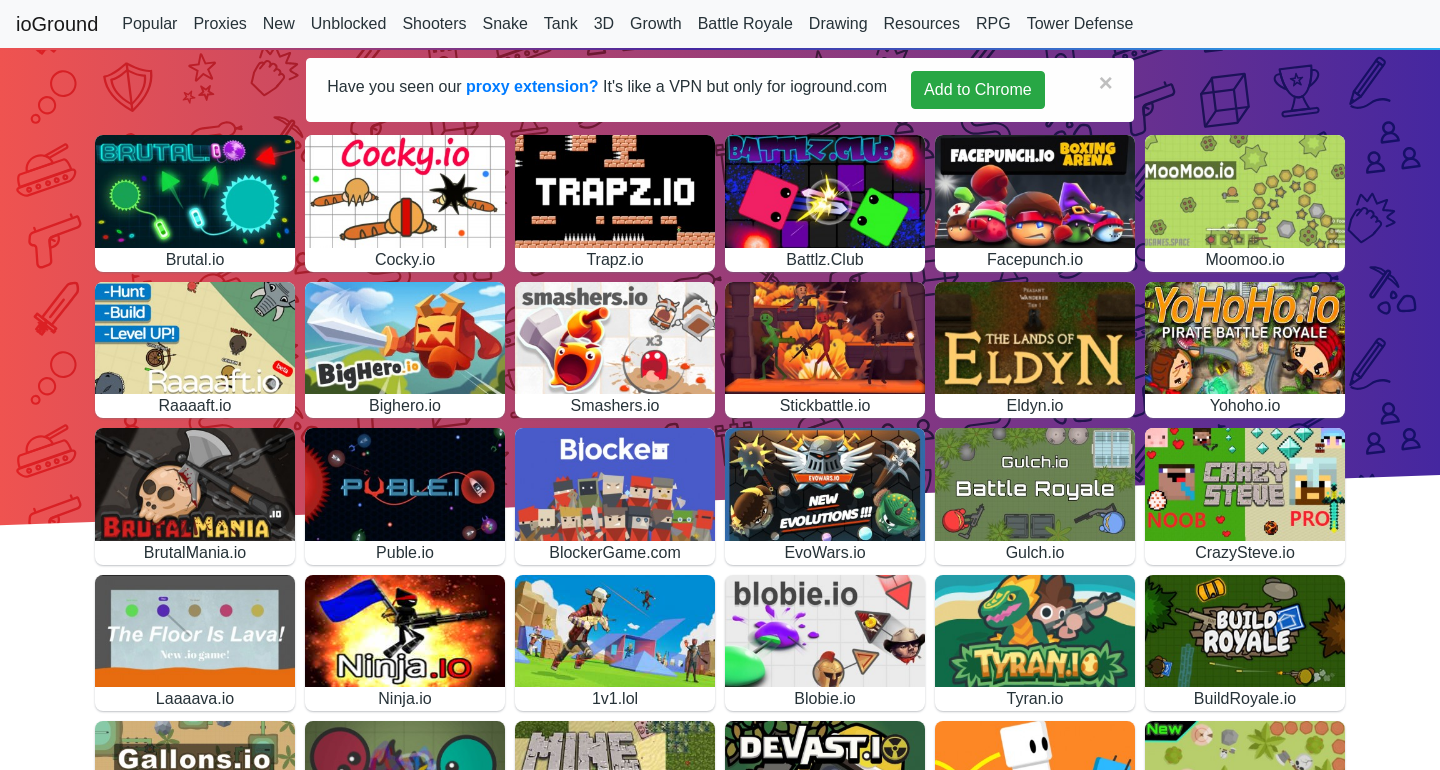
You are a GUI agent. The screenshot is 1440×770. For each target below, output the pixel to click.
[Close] (1106, 83)
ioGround (57, 24)
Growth (656, 23)
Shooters (434, 23)
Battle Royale (745, 23)
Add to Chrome (978, 89)
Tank (561, 23)
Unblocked (349, 23)
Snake (504, 23)
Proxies (219, 23)
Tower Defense (1080, 23)
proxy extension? (532, 86)
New (279, 23)
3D (604, 23)
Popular (149, 23)
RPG (993, 23)
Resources (922, 23)
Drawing (838, 23)
